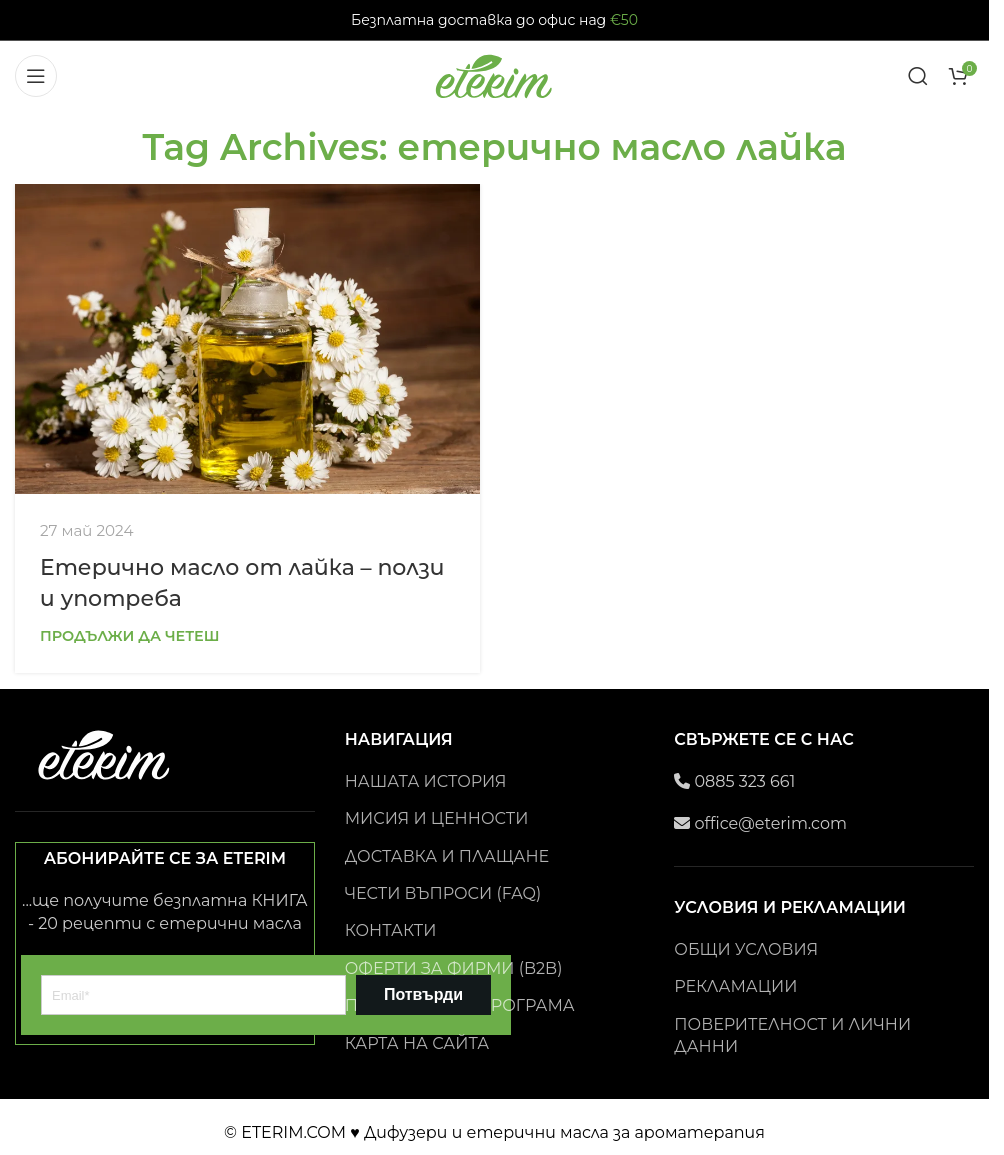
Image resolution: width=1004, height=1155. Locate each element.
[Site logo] (495, 74)
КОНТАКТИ (391, 930)
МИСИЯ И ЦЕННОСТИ (437, 818)
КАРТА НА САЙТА (417, 1043)
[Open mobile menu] (36, 76)
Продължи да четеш (130, 636)
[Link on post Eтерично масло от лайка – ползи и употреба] (247, 339)
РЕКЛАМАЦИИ (735, 986)
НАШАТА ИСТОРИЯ (426, 781)
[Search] (918, 76)
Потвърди (423, 994)
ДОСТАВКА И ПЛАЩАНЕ (447, 856)
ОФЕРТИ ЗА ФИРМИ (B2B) (454, 968)
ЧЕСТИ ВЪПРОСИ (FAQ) (443, 893)
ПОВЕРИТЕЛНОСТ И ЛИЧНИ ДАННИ (792, 1035)
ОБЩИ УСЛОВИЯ (746, 949)
